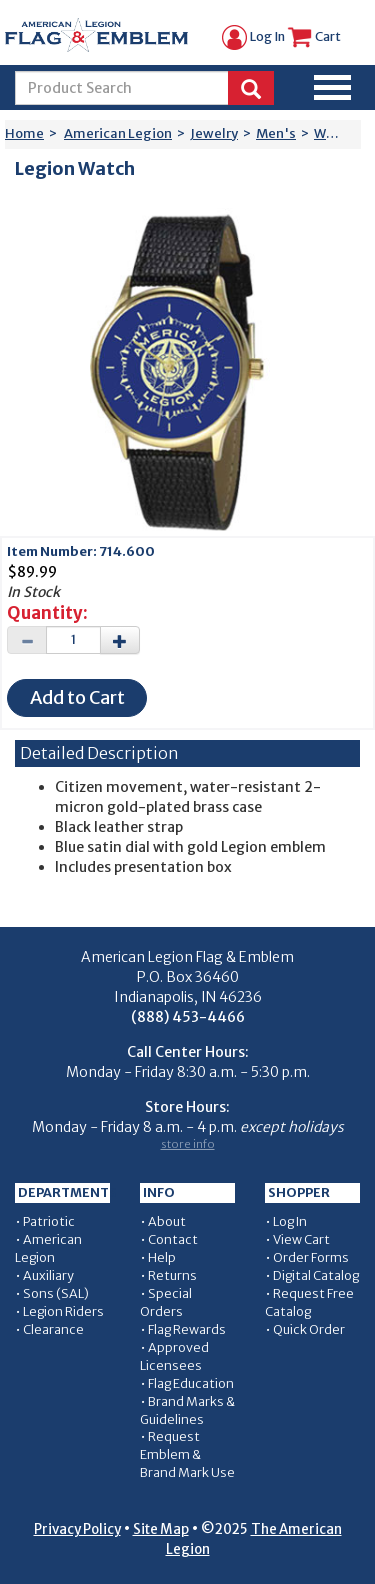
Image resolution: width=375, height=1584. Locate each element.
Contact (173, 1239)
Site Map (161, 1529)
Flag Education (191, 1383)
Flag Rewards (187, 1329)
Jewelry (214, 133)
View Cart (301, 1239)
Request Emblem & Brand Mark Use (187, 1454)
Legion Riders (63, 1311)
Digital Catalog (316, 1275)
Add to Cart (77, 697)
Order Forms (311, 1257)
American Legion (118, 133)
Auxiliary (48, 1275)
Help (162, 1257)
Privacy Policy (77, 1529)
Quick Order (309, 1329)
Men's (276, 133)
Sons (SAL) (56, 1293)
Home (24, 133)
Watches (341, 133)
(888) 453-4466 (188, 1017)
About (167, 1221)
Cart (314, 36)
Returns (172, 1275)
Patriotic (49, 1221)
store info (188, 1144)
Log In (253, 36)
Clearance (53, 1329)
